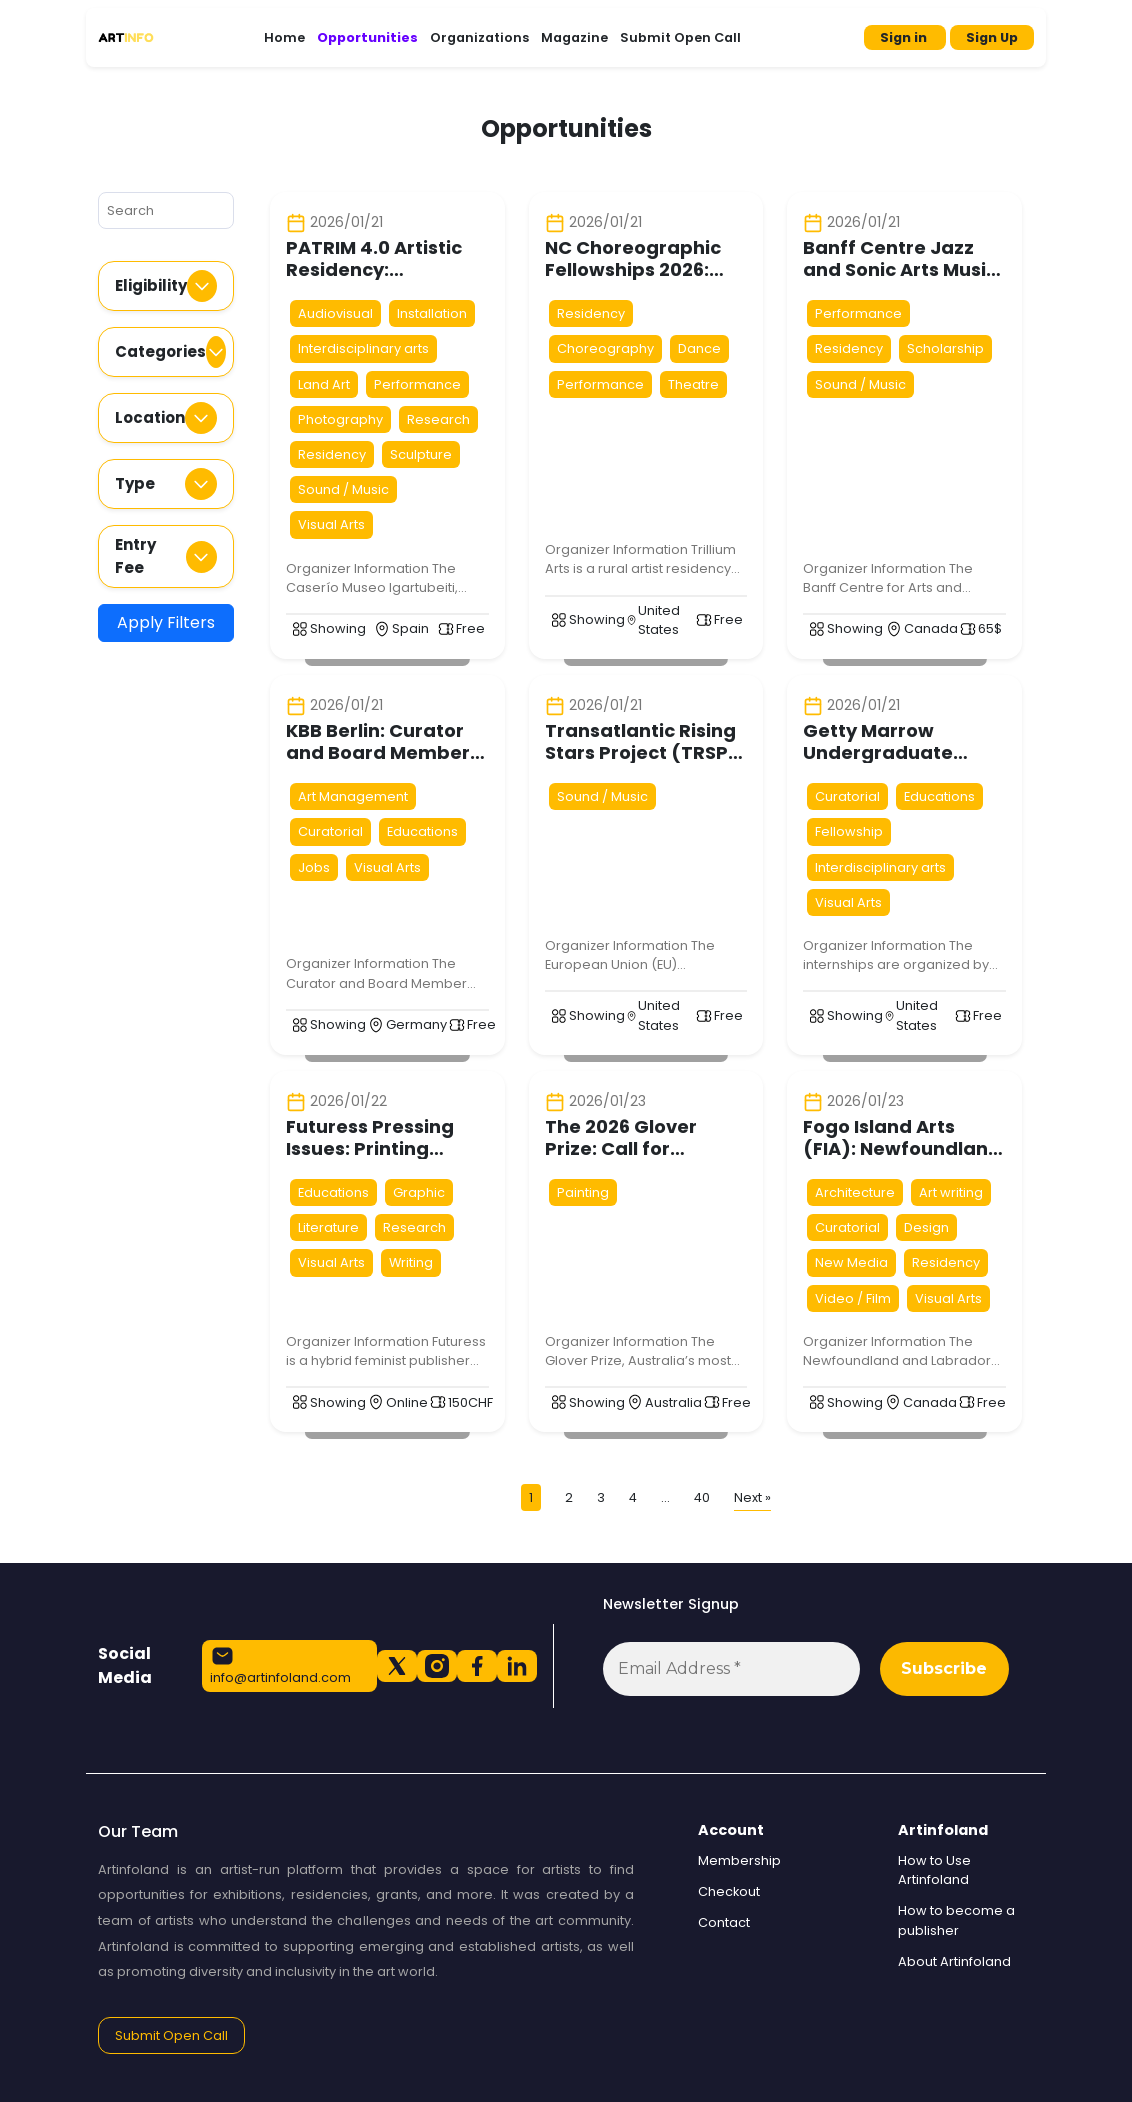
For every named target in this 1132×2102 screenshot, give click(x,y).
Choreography (605, 348)
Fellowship (849, 831)
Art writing (951, 1192)
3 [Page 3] (601, 1497)
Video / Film (853, 1298)
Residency (332, 454)
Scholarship (945, 348)
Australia (673, 1402)
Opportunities (367, 37)
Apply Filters (166, 622)
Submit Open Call (680, 37)
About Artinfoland (954, 1961)
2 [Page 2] (569, 1497)
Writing (411, 1262)
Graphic (419, 1192)
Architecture (855, 1192)
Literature (328, 1227)
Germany (416, 1024)
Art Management (353, 796)
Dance (699, 348)
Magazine (574, 37)
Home (284, 37)
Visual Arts (331, 524)
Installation (432, 313)
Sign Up (992, 37)
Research (438, 419)
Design (926, 1227)
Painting (583, 1192)
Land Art (324, 384)
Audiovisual (335, 313)
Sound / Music (343, 489)
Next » (752, 1497)
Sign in (905, 37)
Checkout (729, 1891)
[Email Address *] (731, 1669)
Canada (931, 628)
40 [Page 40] (702, 1497)
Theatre (693, 384)
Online (407, 1402)
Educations (422, 831)
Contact (724, 1922)
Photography (340, 419)
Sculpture (421, 454)
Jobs (314, 867)
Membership (739, 1860)
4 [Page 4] (633, 1497)
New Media (851, 1262)
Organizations (479, 37)
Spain (410, 628)
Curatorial (330, 831)
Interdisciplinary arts (363, 348)
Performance (417, 384)
